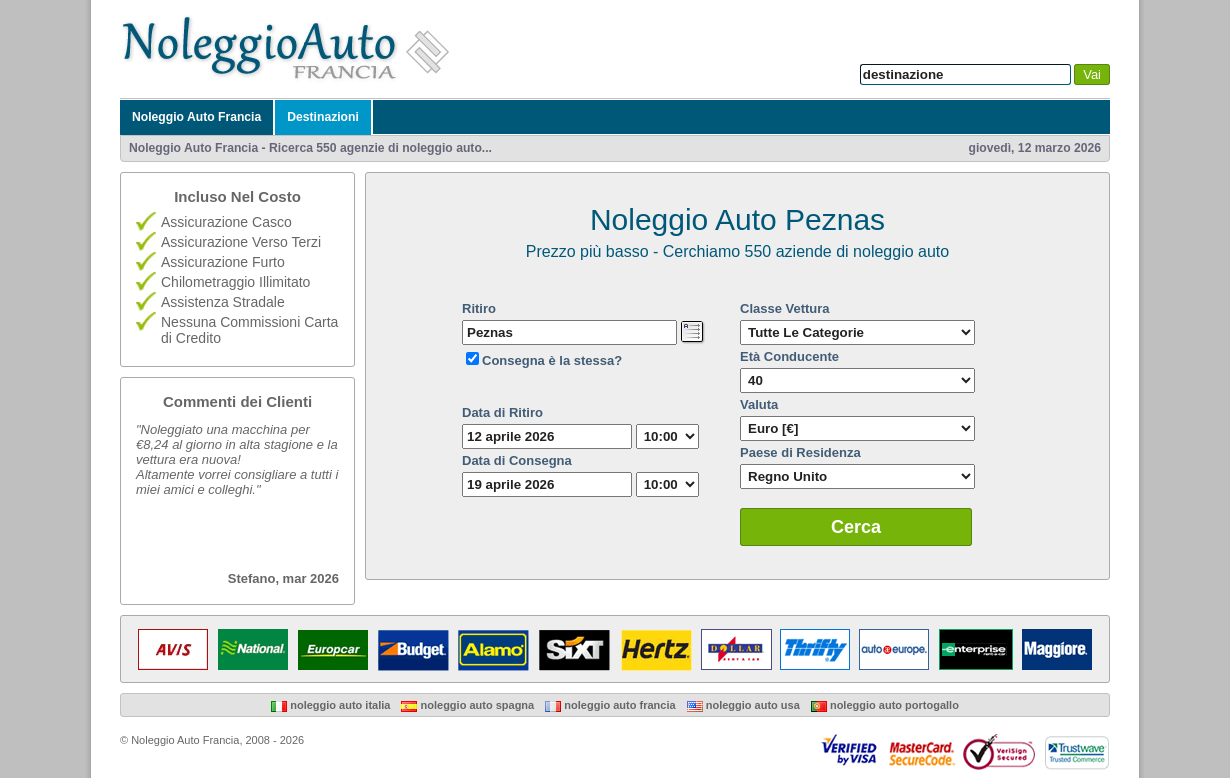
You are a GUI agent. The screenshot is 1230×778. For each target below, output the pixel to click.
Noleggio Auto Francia (196, 117)
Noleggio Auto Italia (330, 705)
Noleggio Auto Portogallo (885, 705)
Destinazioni (323, 117)
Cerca (856, 527)
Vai (1092, 74)
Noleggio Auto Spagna (467, 705)
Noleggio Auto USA (743, 705)
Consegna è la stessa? (552, 360)
